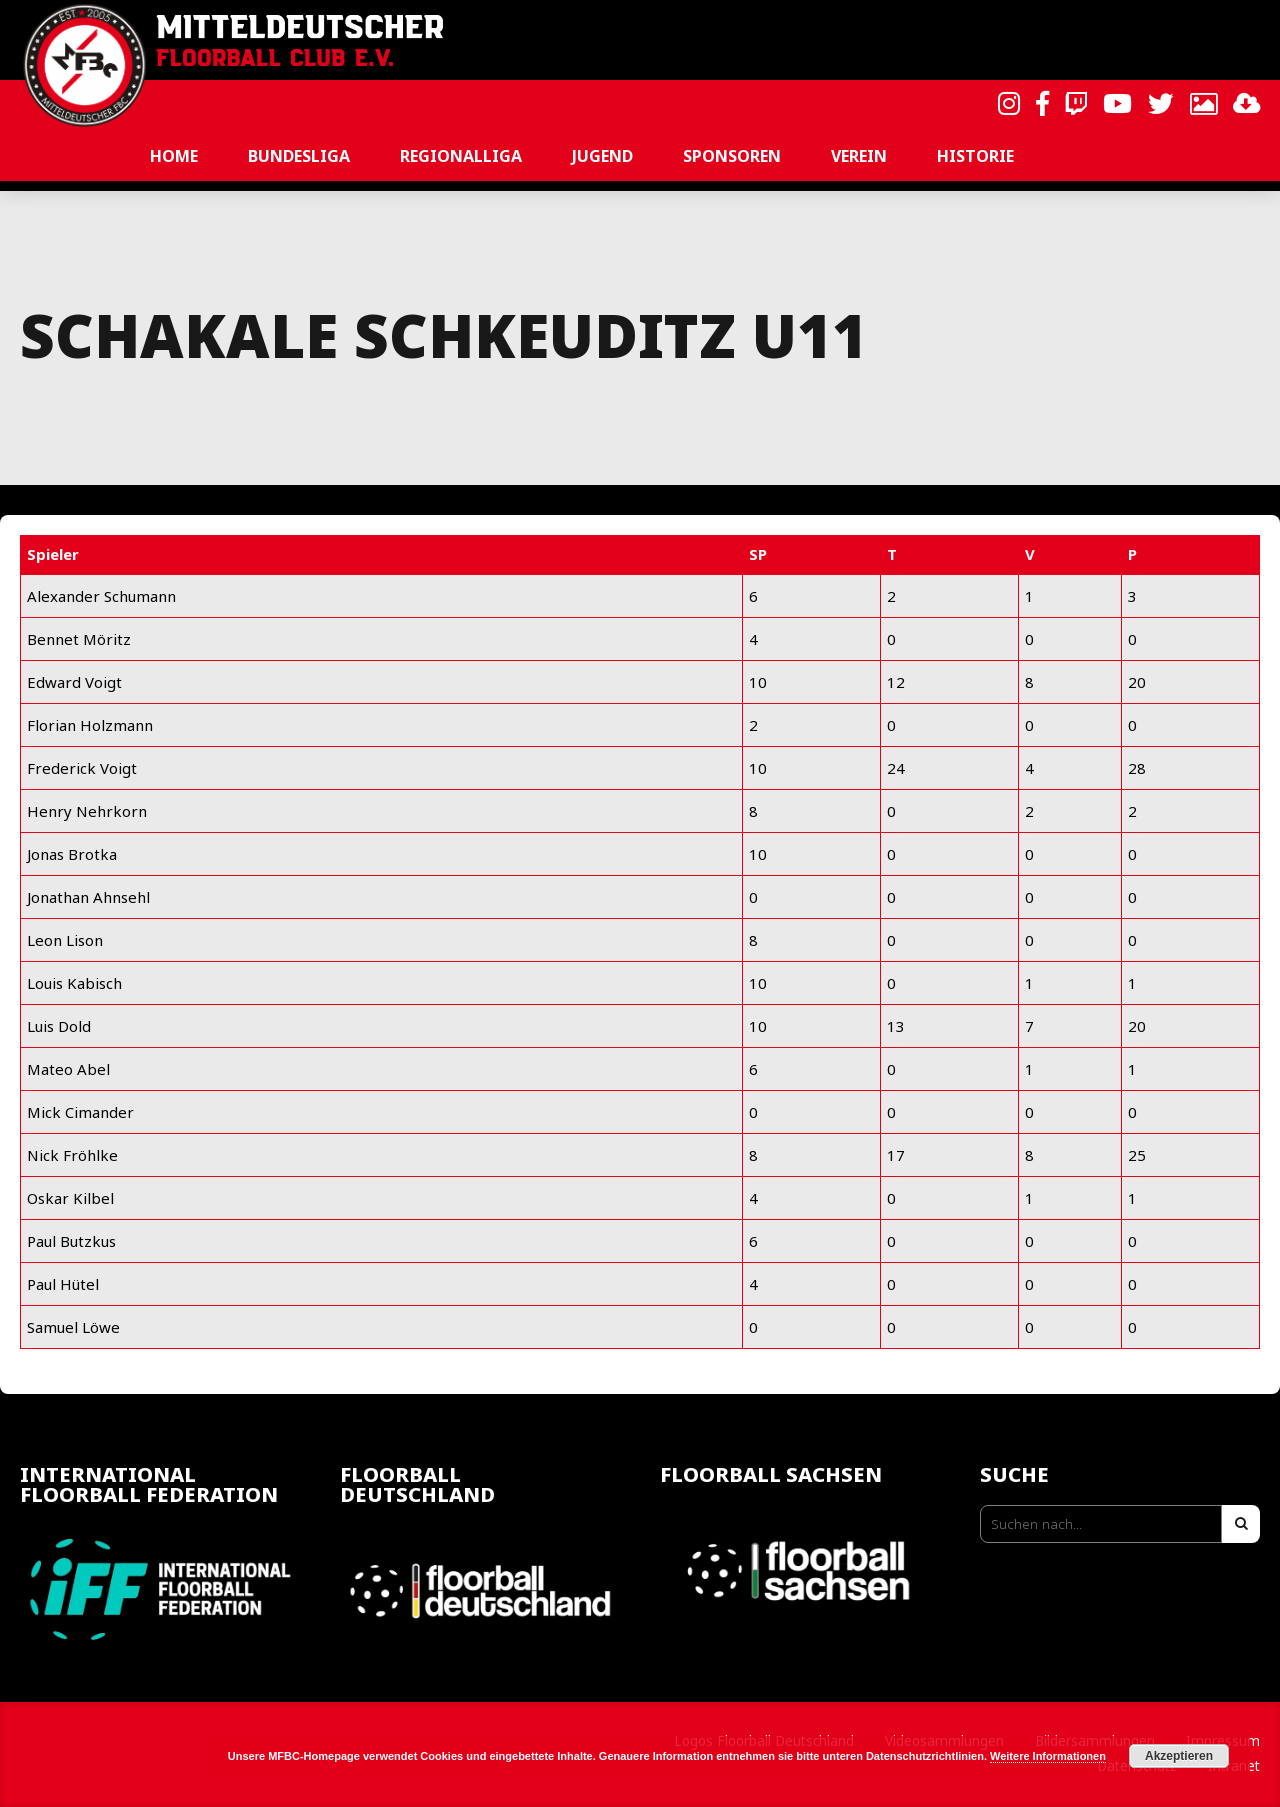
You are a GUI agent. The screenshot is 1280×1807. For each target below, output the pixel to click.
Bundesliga (299, 156)
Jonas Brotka (72, 854)
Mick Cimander (80, 1112)
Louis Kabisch (74, 983)
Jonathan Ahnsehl (88, 897)
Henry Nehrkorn (87, 811)
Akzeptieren (1179, 1756)
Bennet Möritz (79, 639)
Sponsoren (732, 156)
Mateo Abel (68, 1069)
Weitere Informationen (1048, 1756)
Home (174, 156)
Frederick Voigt (82, 768)
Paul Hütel (63, 1284)
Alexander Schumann (101, 596)
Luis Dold (59, 1026)
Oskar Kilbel (70, 1198)
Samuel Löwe (73, 1327)
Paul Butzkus (71, 1241)
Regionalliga (461, 156)
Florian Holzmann (90, 725)
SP (758, 554)
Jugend (602, 156)
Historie (975, 156)
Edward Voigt (74, 682)
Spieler (53, 554)
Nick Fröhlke (72, 1155)
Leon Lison (65, 940)
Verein (859, 156)
